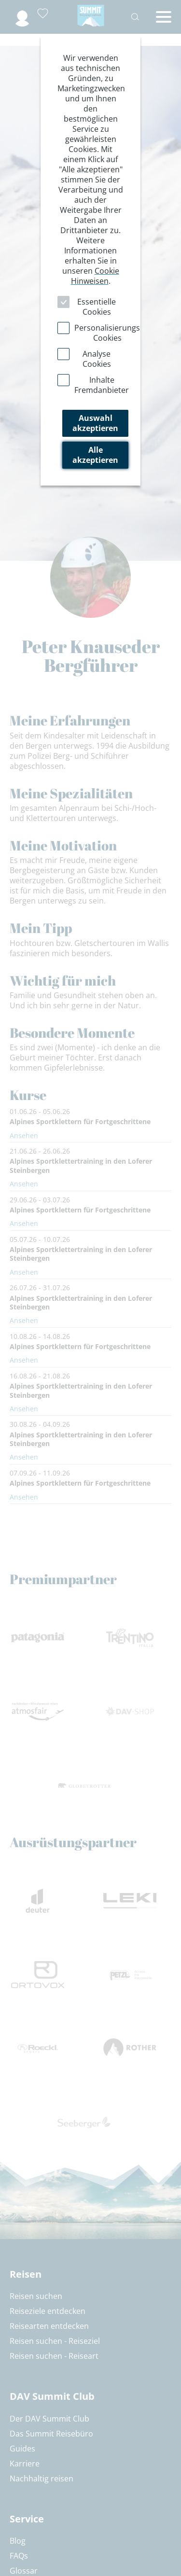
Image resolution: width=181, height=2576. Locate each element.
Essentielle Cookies (96, 306)
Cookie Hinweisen (95, 275)
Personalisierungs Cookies (107, 332)
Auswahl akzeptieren (95, 423)
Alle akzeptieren (95, 455)
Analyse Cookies (97, 358)
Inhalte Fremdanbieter (101, 385)
